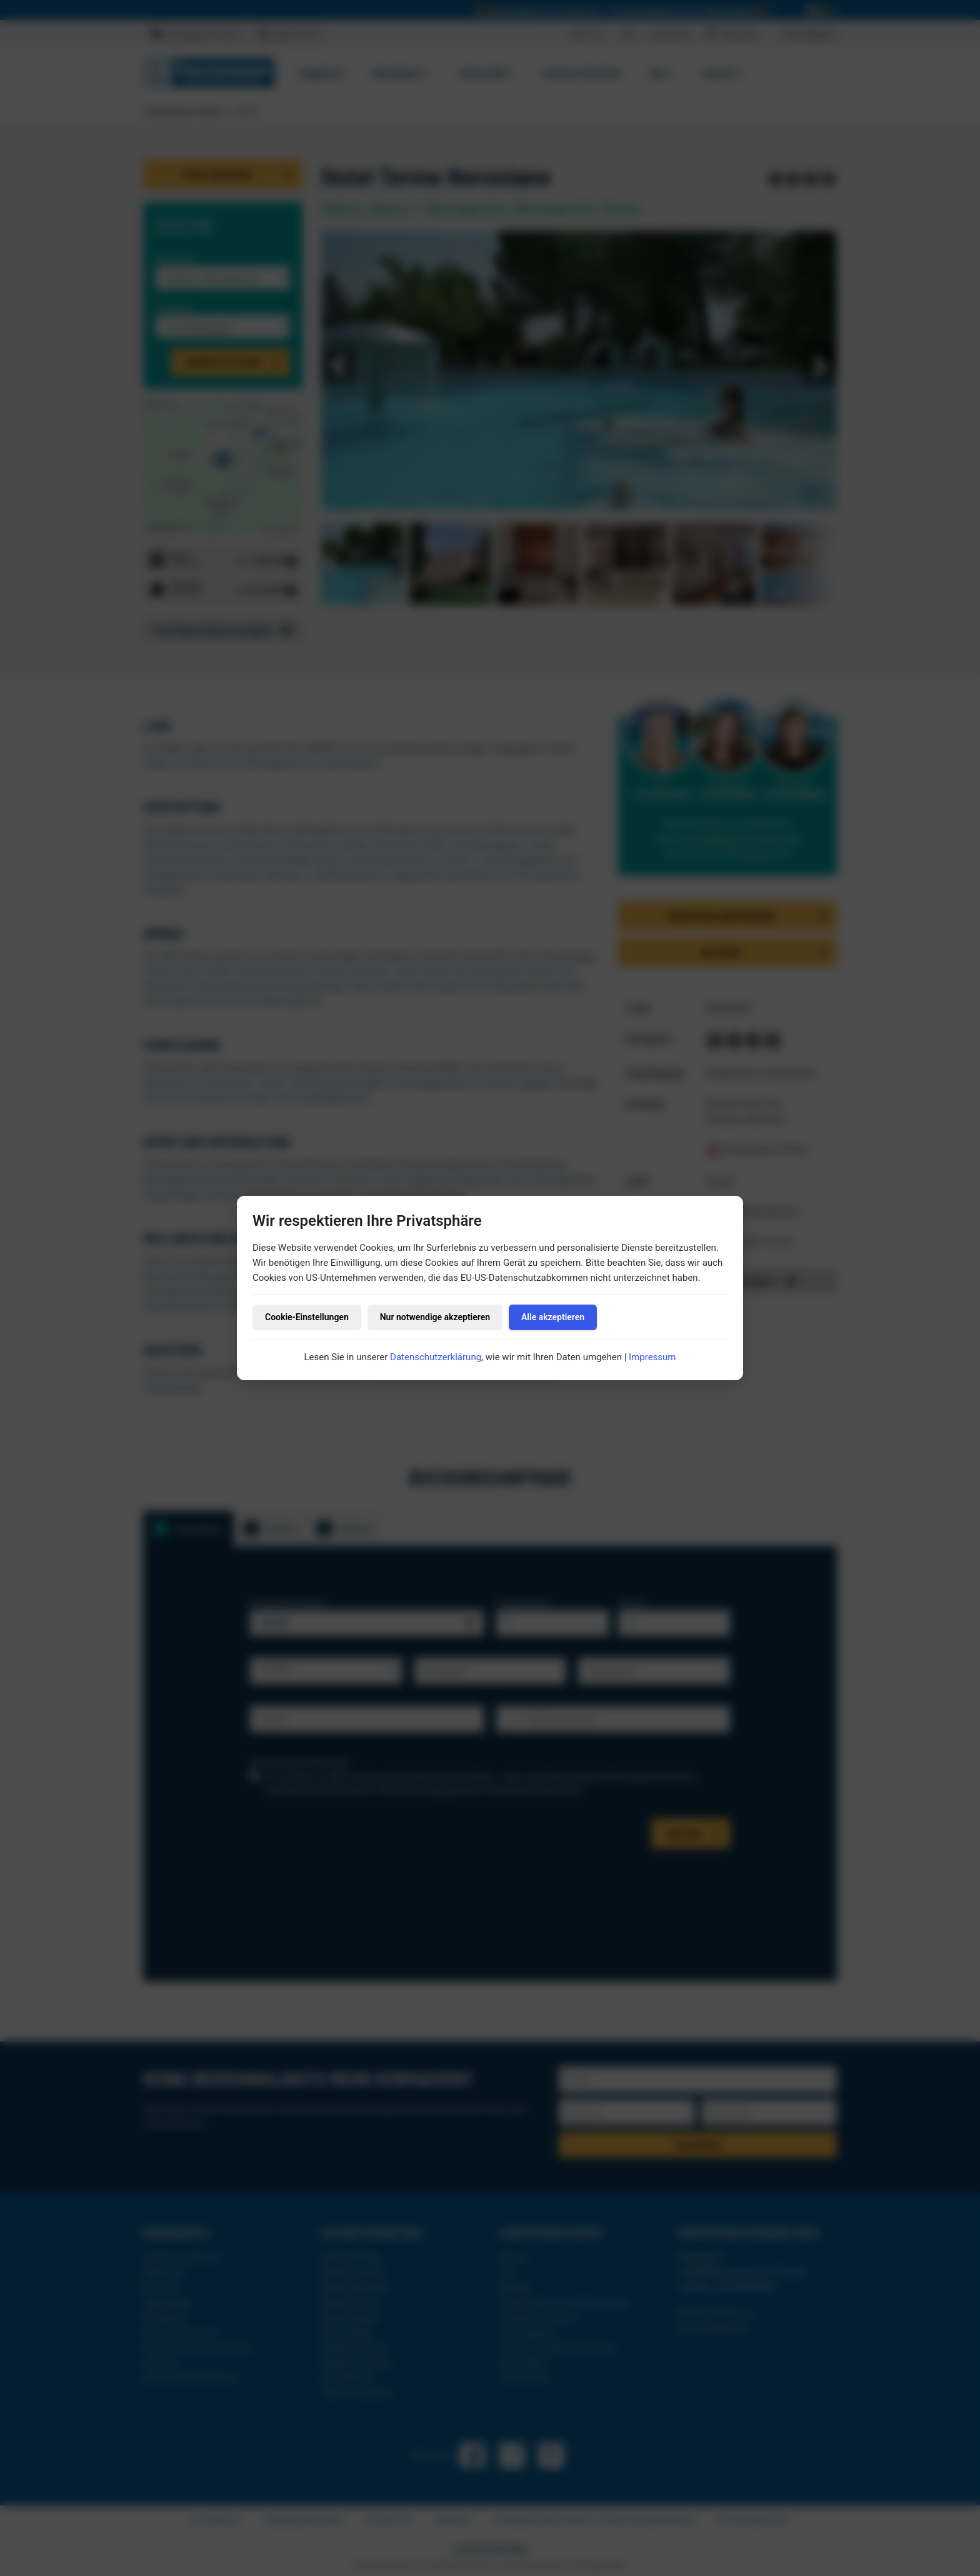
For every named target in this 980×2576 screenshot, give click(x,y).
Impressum (652, 1357)
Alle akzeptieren (552, 1317)
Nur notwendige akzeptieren (435, 1317)
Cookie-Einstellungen (307, 1317)
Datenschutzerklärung (435, 1357)
